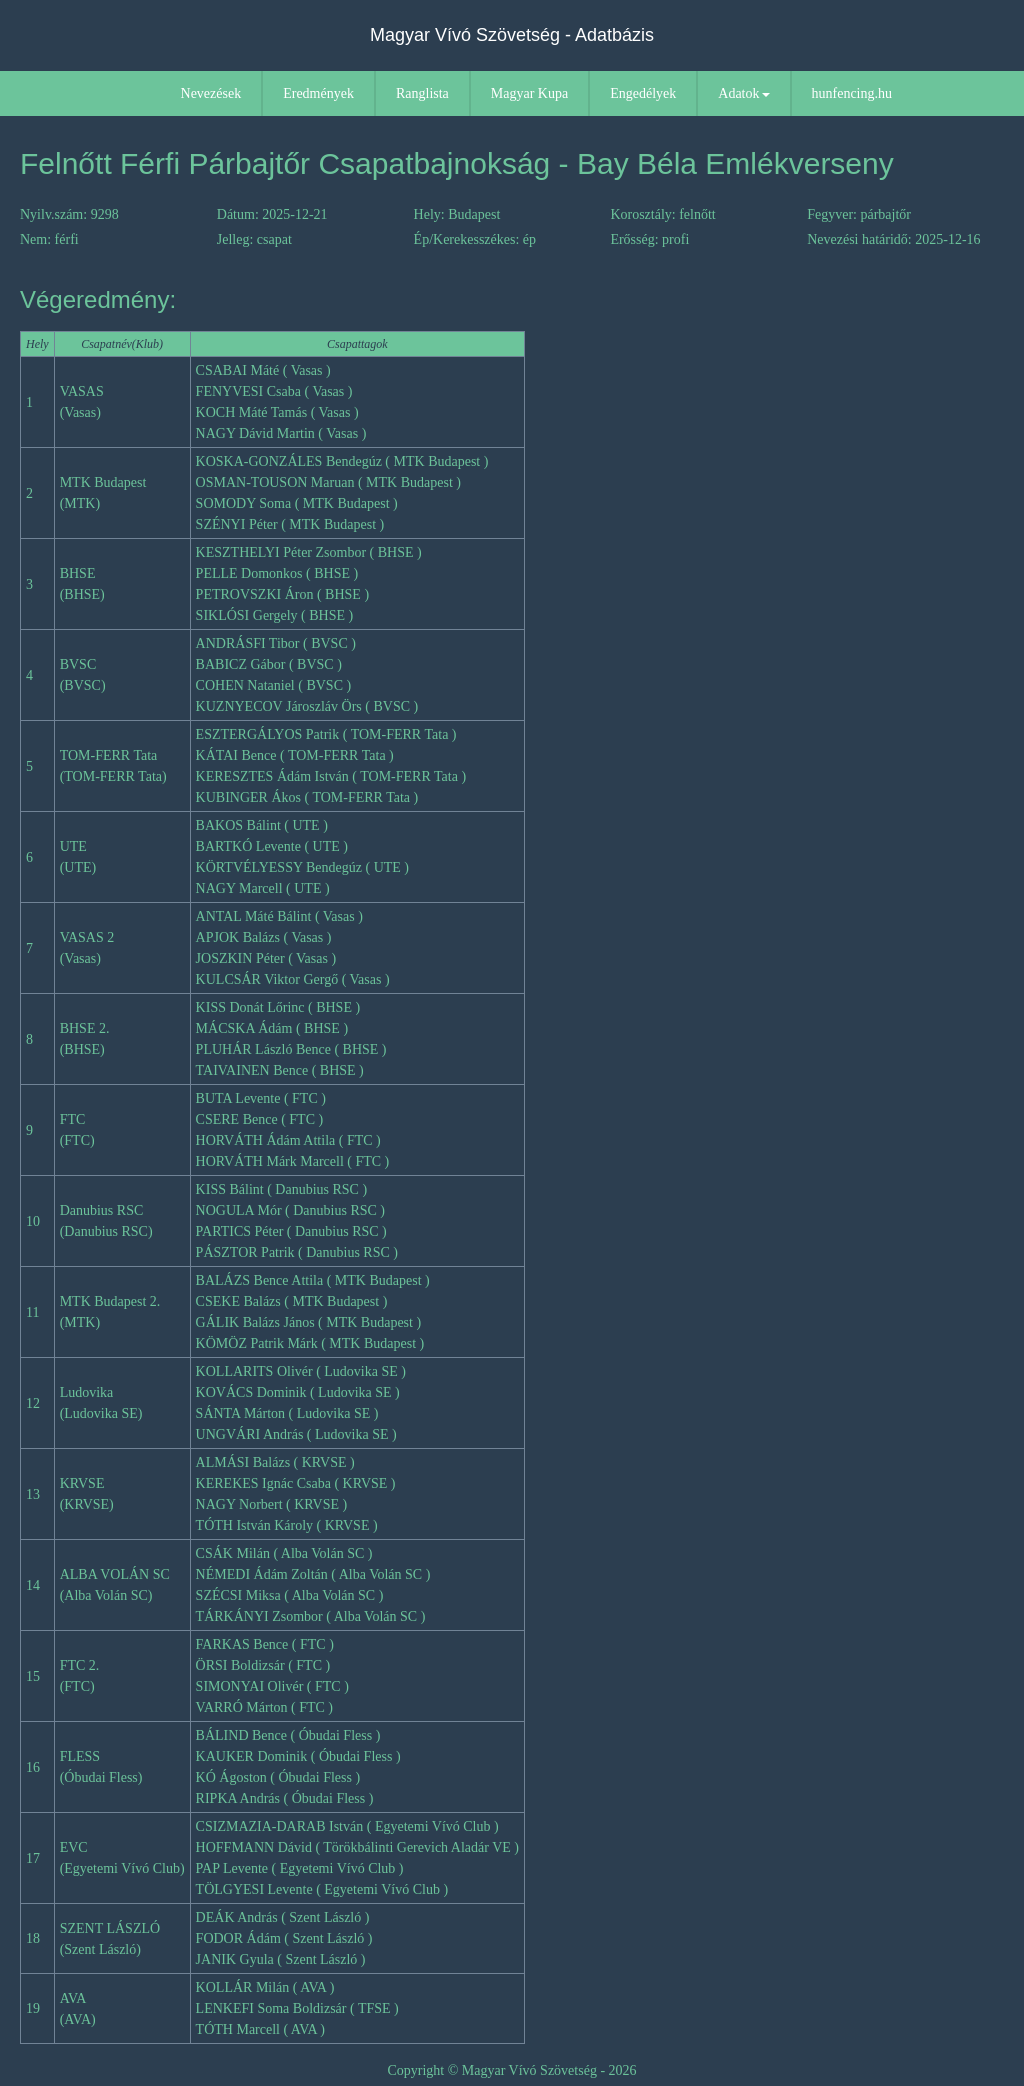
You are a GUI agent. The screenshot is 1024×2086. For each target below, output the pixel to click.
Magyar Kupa (529, 93)
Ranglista (422, 93)
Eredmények (318, 93)
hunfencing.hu (852, 93)
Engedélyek (643, 93)
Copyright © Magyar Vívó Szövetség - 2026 (511, 2070)
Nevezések (211, 93)
